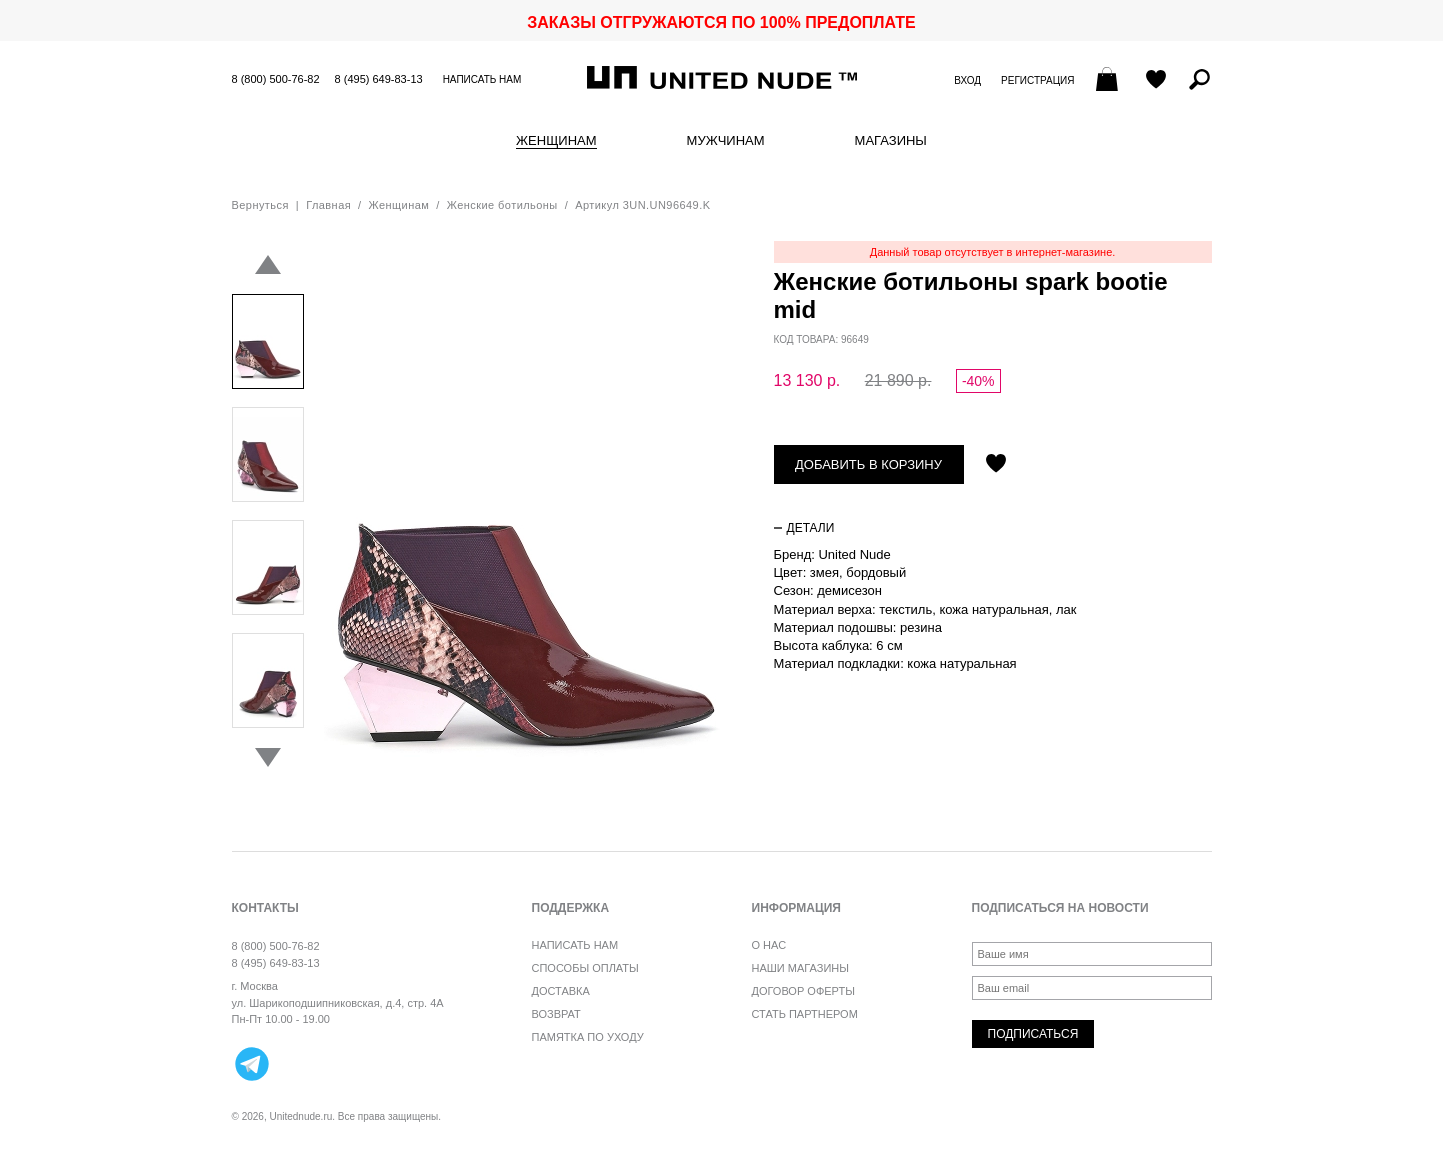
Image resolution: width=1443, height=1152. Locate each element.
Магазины (891, 141)
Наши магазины (801, 968)
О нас (769, 945)
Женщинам (556, 141)
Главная (328, 205)
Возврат (556, 1014)
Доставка (561, 991)
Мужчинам (726, 141)
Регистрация (1037, 80)
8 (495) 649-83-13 (379, 79)
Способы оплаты (585, 968)
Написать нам (482, 79)
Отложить (996, 465)
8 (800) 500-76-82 (276, 79)
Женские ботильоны (502, 205)
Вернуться (260, 205)
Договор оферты (803, 991)
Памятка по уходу (588, 1037)
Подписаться (1033, 1034)
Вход (967, 80)
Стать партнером (805, 1014)
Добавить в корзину (868, 464)
